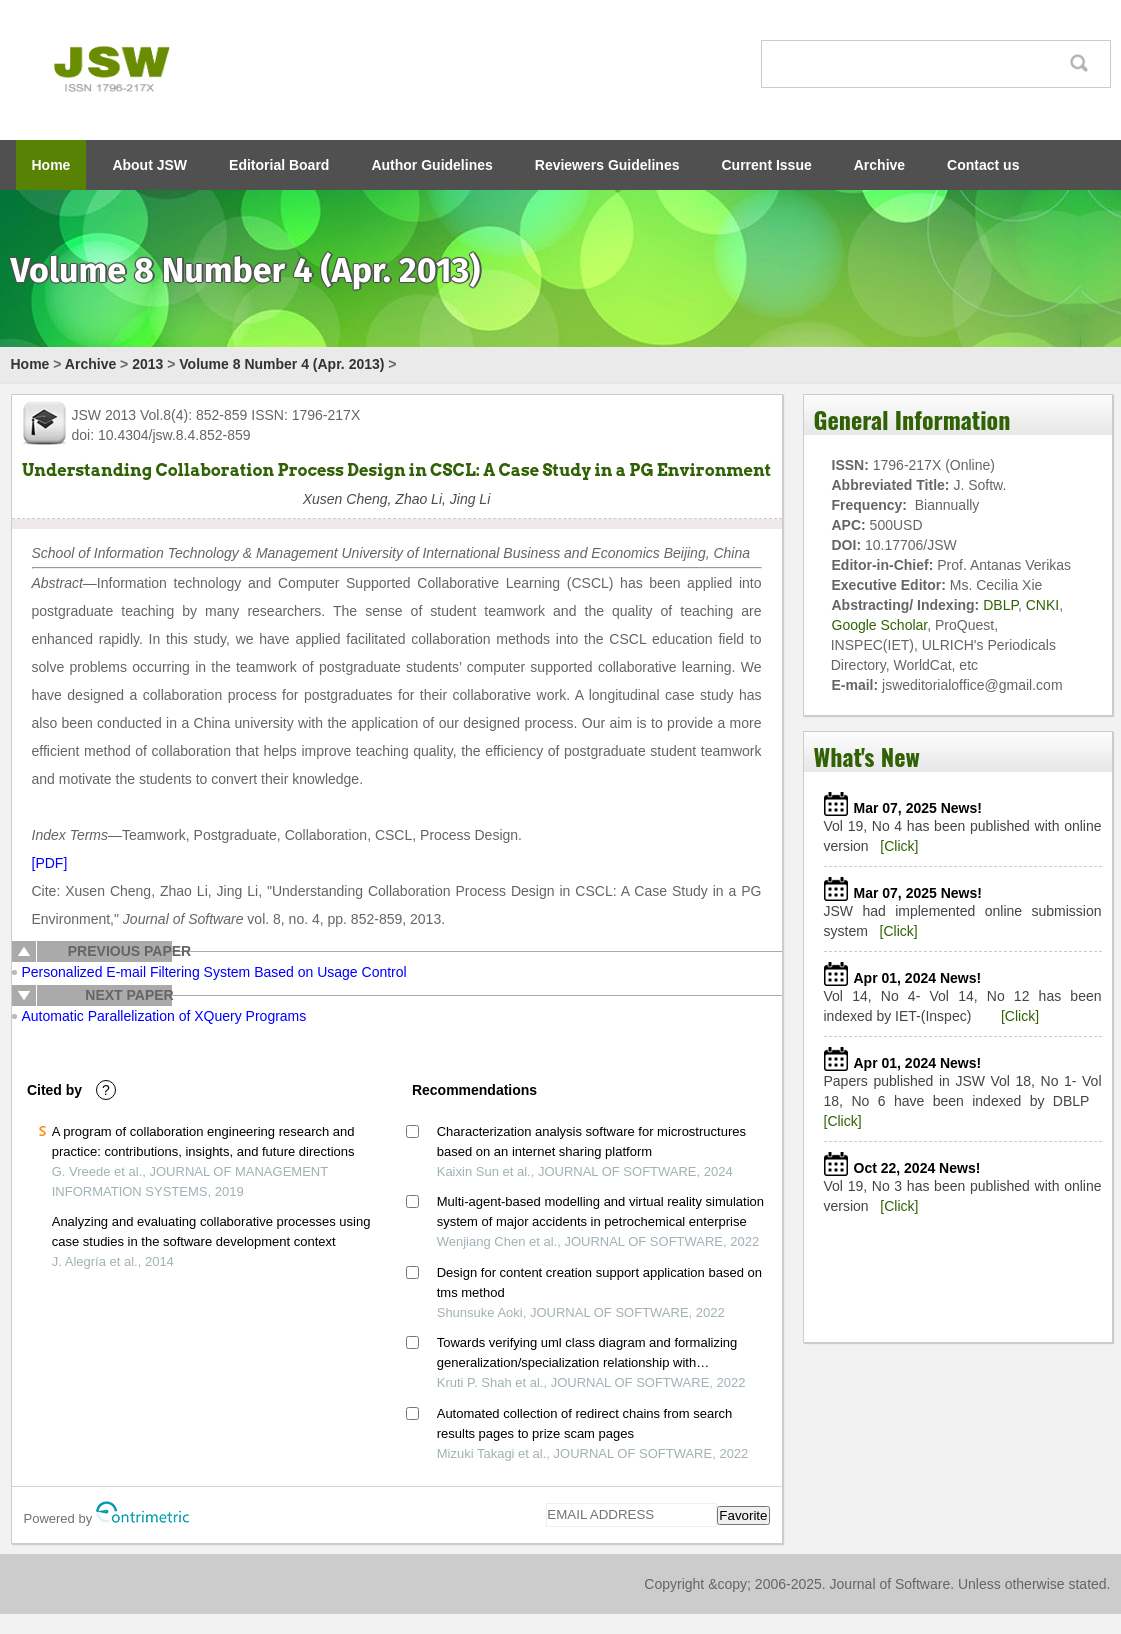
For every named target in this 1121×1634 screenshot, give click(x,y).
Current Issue (767, 165)
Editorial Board (279, 165)
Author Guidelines (431, 165)
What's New (867, 756)
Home (51, 165)
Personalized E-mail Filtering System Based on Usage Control (214, 972)
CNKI (1042, 605)
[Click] (899, 846)
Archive (879, 165)
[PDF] (50, 863)
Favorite (743, 1515)
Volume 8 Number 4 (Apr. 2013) (281, 364)
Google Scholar (880, 625)
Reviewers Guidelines (607, 165)
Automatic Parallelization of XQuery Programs (164, 1016)
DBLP (1000, 605)
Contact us (983, 165)
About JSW (149, 165)
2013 (147, 364)
